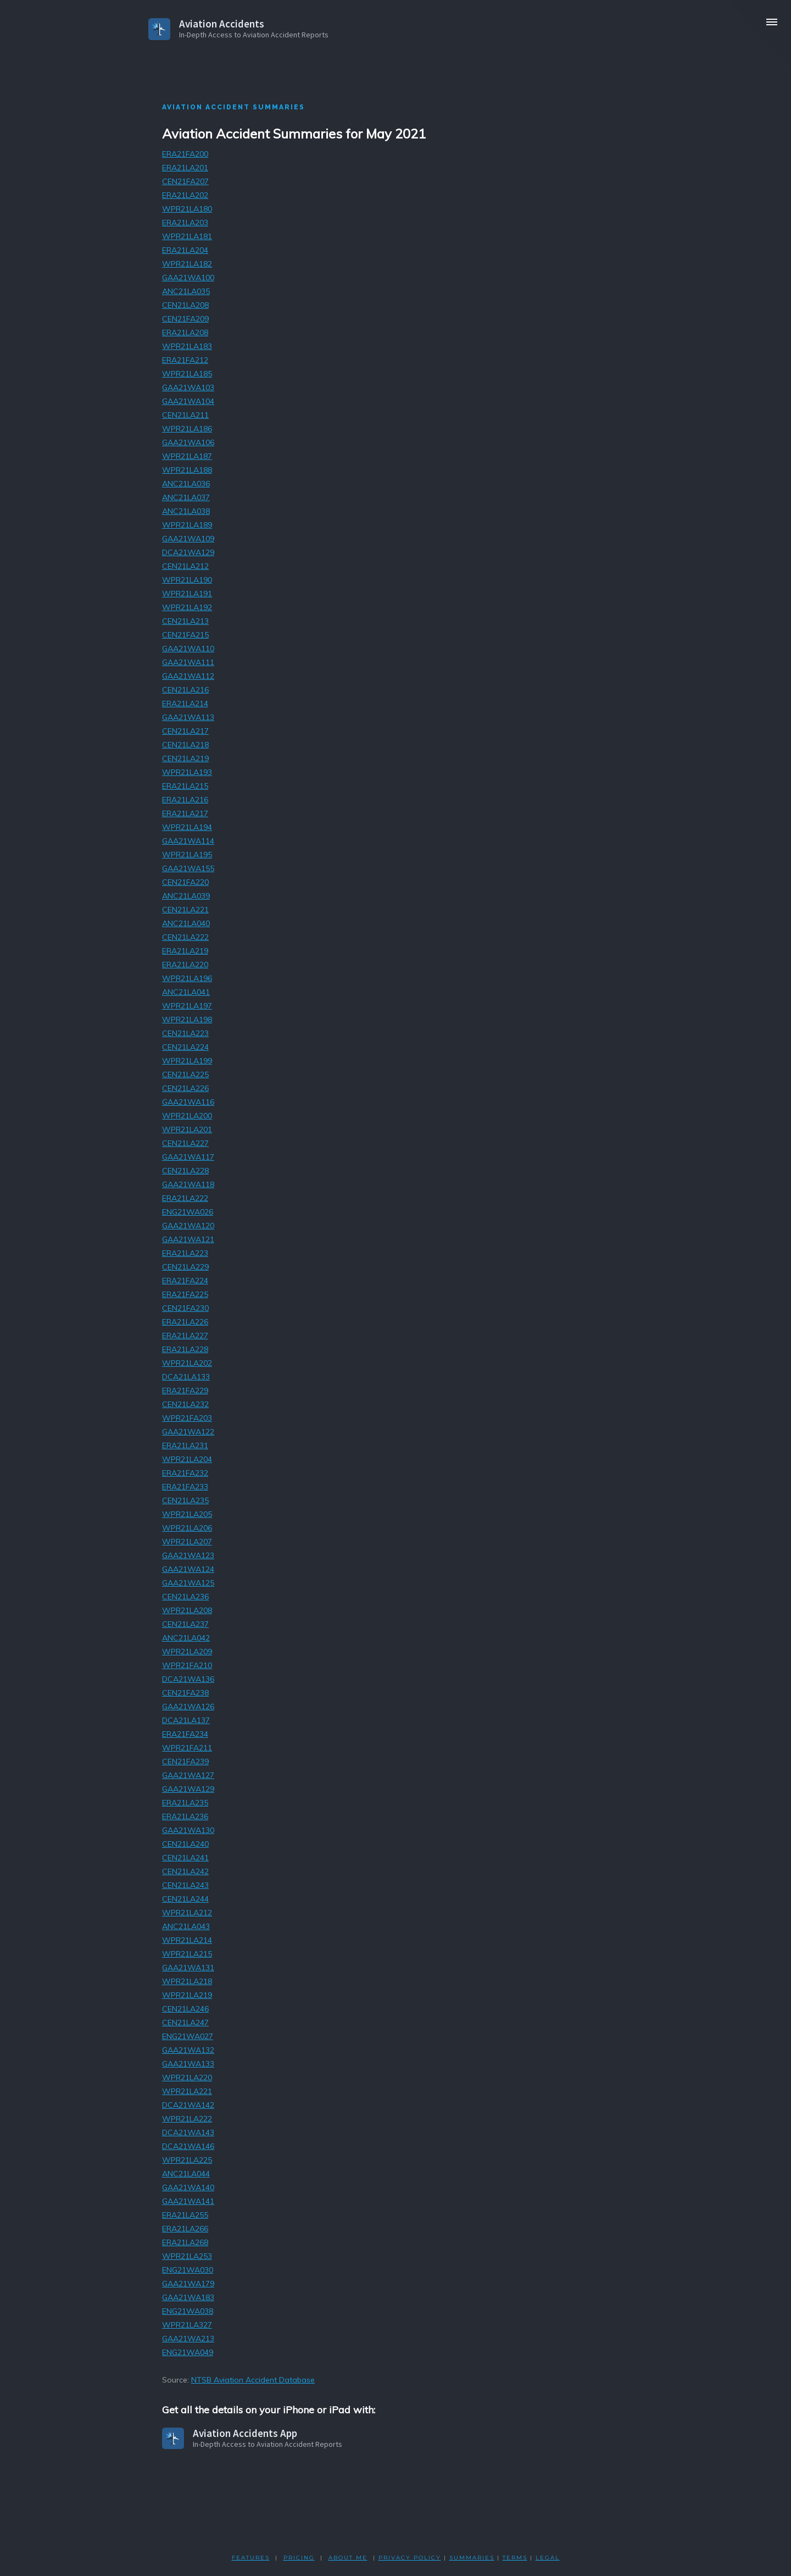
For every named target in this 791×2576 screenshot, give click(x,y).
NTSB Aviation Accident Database (253, 2380)
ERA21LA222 (185, 1198)
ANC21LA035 (186, 291)
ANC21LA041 (186, 992)
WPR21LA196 (187, 978)
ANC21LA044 (186, 2174)
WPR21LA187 (187, 456)
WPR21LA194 (187, 827)
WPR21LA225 (187, 2160)
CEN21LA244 (185, 1899)
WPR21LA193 (187, 772)
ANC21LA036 (186, 484)
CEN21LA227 (185, 1143)
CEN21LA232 (185, 1404)
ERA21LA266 (185, 2229)
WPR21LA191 (187, 594)
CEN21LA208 (185, 305)
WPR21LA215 (187, 1954)
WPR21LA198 (187, 1019)
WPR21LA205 (187, 1514)
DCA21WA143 (188, 2132)
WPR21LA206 (187, 1528)
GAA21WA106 (188, 442)
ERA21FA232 (185, 1473)
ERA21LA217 (185, 813)
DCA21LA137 (186, 1720)
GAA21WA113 (188, 717)
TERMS (515, 2557)
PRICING (299, 2557)
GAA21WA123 (188, 1555)
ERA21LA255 (185, 2215)
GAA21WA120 (188, 1226)
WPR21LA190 (187, 580)
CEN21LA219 (185, 758)
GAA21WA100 (188, 277)
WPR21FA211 (187, 1748)
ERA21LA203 (185, 223)
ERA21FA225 (185, 1294)
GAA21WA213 (188, 2339)
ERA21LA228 (185, 1349)
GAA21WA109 (188, 539)
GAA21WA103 (188, 387)
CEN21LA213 (185, 621)
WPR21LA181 (187, 236)
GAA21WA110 (188, 648)
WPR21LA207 (187, 1542)
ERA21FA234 (185, 1734)
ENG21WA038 (187, 2311)
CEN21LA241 (185, 1858)
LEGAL (548, 2557)
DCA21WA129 (188, 552)
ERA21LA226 (185, 1322)
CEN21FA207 (185, 181)
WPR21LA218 (187, 1981)
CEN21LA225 (185, 1074)
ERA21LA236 (185, 1816)
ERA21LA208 (185, 332)
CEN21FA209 (185, 319)
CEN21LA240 (185, 1844)
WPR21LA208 (187, 1610)
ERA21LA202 (185, 195)
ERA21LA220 (185, 965)
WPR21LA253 (187, 2256)
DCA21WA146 (188, 2146)
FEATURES (251, 2557)
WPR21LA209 (187, 1652)
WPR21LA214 (187, 1940)
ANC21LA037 (186, 497)
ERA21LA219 (185, 951)
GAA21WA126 (188, 1706)
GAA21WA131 (188, 1968)
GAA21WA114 (188, 841)
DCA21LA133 (186, 1377)
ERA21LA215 (185, 786)
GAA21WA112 (188, 676)
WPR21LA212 (187, 1913)
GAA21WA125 (188, 1583)
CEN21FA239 (185, 1761)
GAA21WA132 (188, 2050)
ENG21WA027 (187, 2036)
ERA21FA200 (185, 154)
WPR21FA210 (187, 1665)
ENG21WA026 (187, 1212)
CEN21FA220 (185, 882)
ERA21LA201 (185, 168)
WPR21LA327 (187, 2325)
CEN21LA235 (185, 1500)
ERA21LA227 (185, 1335)
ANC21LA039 (186, 896)
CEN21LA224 (185, 1047)
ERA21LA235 (185, 1803)
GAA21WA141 (188, 2201)
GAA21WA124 (188, 1569)
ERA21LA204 (185, 250)
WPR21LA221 (187, 2091)
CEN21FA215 (185, 635)
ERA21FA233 (185, 1487)
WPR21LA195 (187, 855)
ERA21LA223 (185, 1253)
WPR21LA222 (187, 2119)
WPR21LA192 (187, 607)
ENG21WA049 (187, 2352)
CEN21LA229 (185, 1267)
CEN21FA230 (185, 1308)
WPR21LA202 (187, 1363)
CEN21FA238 (185, 1693)
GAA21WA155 (188, 868)
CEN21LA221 (185, 910)
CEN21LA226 (185, 1088)
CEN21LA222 (185, 937)
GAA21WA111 (188, 662)
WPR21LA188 (187, 470)
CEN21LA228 (185, 1171)
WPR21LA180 (187, 209)
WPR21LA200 (187, 1116)
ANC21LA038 (186, 511)
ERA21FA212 (185, 360)
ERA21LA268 (185, 2242)
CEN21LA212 (185, 566)
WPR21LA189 (187, 525)
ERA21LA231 (185, 1445)
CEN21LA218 (185, 745)
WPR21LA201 (187, 1129)
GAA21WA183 (188, 2297)
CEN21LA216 (185, 690)
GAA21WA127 (188, 1775)
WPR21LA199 (187, 1061)
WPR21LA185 (187, 374)
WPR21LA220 (187, 2077)
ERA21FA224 (185, 1281)
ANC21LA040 (186, 923)
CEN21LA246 (185, 2009)
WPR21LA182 (187, 264)
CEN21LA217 (185, 731)
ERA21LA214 (185, 703)
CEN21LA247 (185, 2022)
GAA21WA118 (188, 1184)
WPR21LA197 (187, 1006)
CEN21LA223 (185, 1033)
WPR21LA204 (187, 1459)
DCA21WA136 (188, 1679)
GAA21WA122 (188, 1432)
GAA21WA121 (188, 1239)
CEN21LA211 (185, 415)
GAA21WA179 (188, 2284)
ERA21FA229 (185, 1390)
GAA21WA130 (188, 1830)
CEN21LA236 (185, 1597)
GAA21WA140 (188, 2187)
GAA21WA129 (188, 1789)
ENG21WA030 (187, 2270)
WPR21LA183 (187, 346)
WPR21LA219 (187, 1995)
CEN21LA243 (185, 1885)
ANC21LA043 (186, 1926)
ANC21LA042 (186, 1638)
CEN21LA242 (185, 1871)
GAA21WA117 (188, 1157)
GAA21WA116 (188, 1102)
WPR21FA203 (187, 1418)
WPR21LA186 (187, 429)
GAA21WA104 (188, 401)
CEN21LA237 (185, 1624)
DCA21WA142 (188, 2105)
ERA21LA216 (185, 800)
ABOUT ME (347, 2557)
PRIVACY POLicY (409, 2557)
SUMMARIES (471, 2557)
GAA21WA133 (188, 2064)
